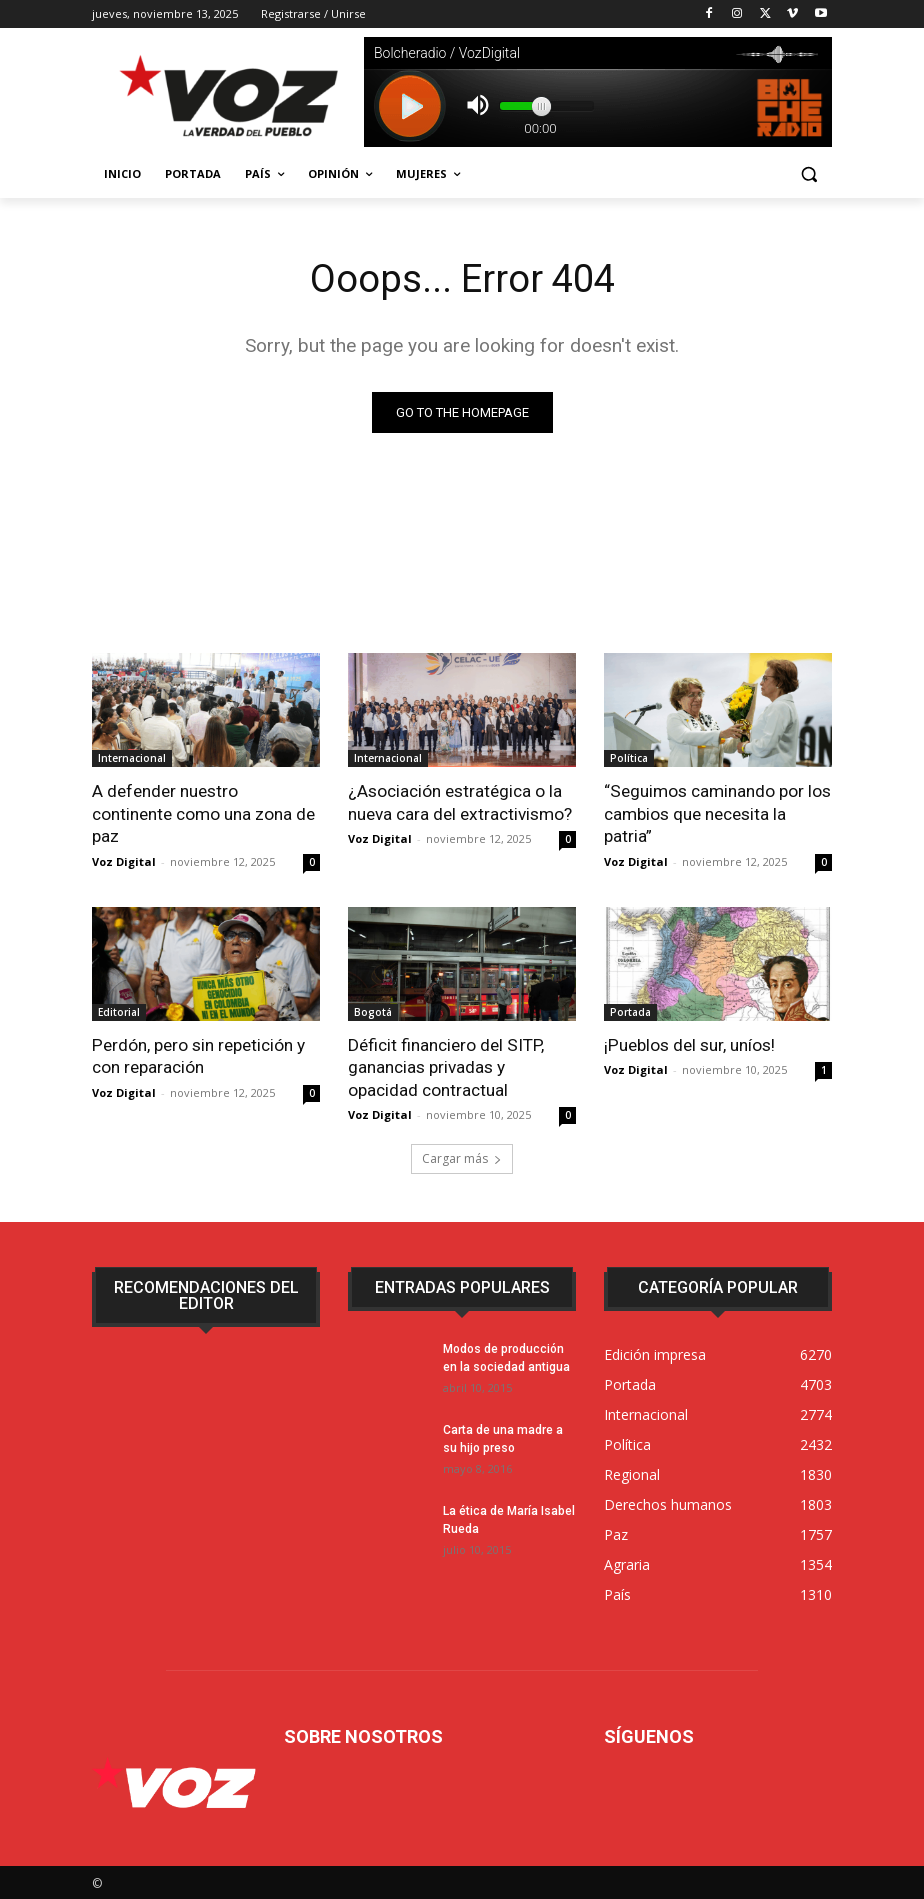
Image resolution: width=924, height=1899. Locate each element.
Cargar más (462, 1156)
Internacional (132, 758)
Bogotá (373, 1011)
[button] (808, 174)
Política (629, 758)
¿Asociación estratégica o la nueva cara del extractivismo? (459, 802)
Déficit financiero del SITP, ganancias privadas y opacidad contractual (445, 1066)
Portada (630, 1011)
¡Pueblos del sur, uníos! (689, 1044)
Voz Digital (124, 860)
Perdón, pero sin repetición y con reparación (198, 1055)
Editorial (119, 1011)
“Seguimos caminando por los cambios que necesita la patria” (717, 813)
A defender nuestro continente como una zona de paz (203, 813)
